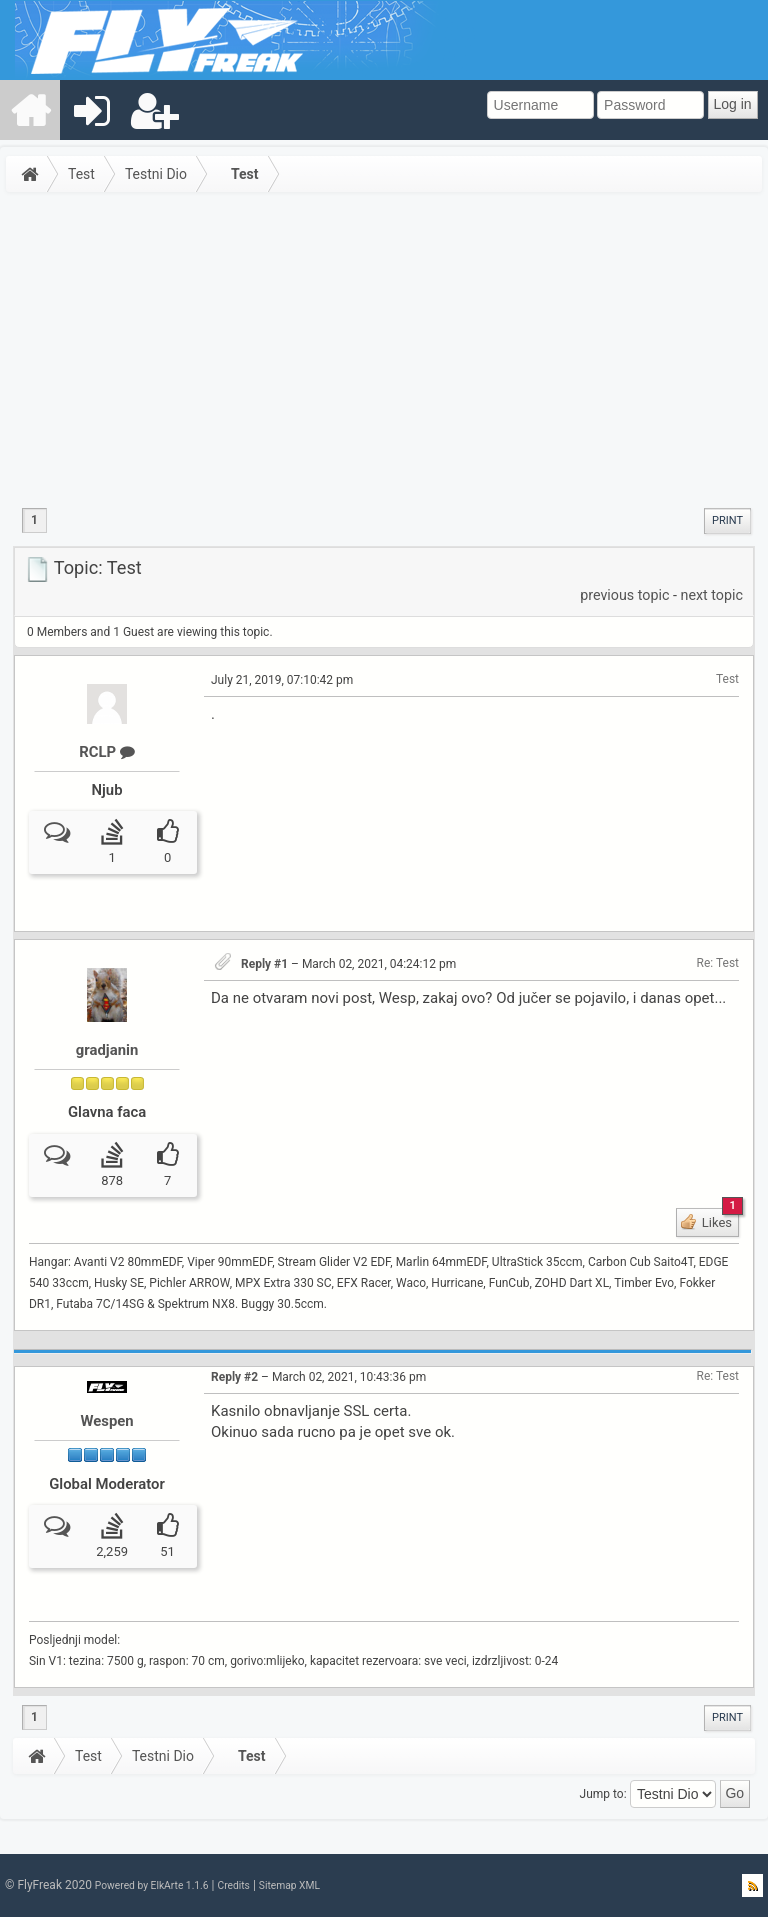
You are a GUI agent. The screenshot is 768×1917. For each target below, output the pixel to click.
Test (81, 174)
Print (727, 520)
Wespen (106, 1421)
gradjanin (107, 1050)
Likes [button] (719, 1219)
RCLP (107, 752)
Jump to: (603, 1793)
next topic (712, 595)
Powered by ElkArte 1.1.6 (152, 1885)
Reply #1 (264, 964)
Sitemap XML (289, 1885)
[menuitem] (31, 110)
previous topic (624, 595)
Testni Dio (156, 174)
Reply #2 (234, 1377)
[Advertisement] (384, 349)
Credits (233, 1885)
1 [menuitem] (34, 520)
